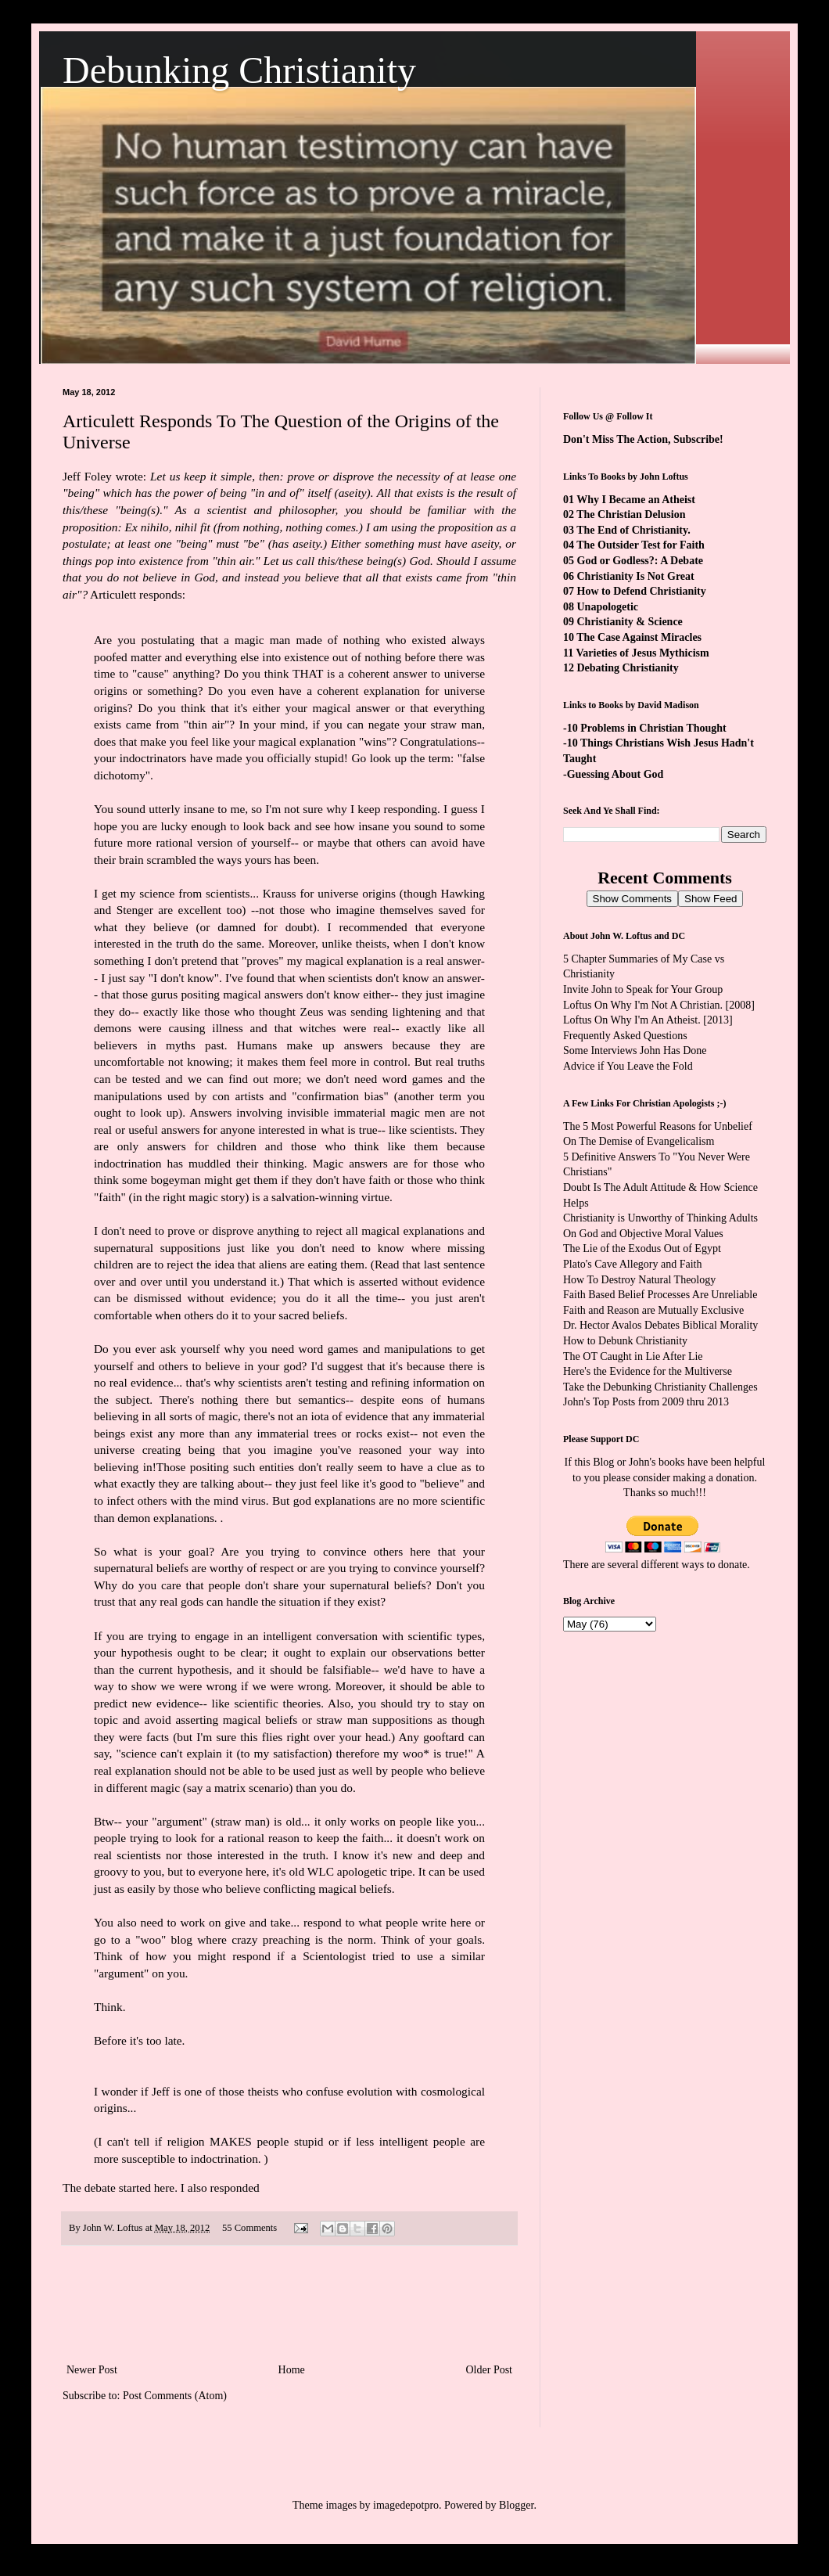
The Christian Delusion (630, 514)
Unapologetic (608, 607)
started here (146, 2187)
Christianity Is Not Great (635, 576)
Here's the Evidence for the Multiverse (647, 1371)
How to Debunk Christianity (625, 1341)
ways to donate (714, 1564)
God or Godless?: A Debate (640, 561)
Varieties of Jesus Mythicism (642, 653)
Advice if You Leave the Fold (628, 1066)
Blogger (516, 2505)
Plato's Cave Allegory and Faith (632, 1264)
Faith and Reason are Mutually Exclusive (653, 1310)
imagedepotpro (406, 2505)
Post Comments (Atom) (175, 2396)
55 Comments (249, 2227)
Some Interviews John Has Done (635, 1050)
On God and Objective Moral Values (643, 1233)
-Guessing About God (613, 774)
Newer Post (91, 2370)
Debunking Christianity (239, 70)
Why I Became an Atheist (635, 499)
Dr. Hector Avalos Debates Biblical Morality (660, 1325)
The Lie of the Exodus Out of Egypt (642, 1248)
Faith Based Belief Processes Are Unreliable (660, 1295)
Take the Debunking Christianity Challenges (660, 1387)
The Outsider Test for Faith (640, 545)
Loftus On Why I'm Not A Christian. (643, 1005)
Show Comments (632, 899)
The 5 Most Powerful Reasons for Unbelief (657, 1126)
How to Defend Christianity (641, 591)
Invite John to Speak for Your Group (643, 989)
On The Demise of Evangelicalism (638, 1141)
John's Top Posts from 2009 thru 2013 (646, 1402)
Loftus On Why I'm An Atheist (630, 1020)
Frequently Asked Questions (625, 1036)
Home (291, 2370)
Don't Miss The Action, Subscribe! (643, 439)
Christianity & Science (630, 622)
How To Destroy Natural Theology (639, 1280)
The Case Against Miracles (639, 637)
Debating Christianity (628, 668)
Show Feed (710, 899)
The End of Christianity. (633, 530)
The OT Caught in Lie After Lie (633, 1356)
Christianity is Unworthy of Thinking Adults (660, 1218)
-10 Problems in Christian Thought (645, 728)
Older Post (489, 2370)
